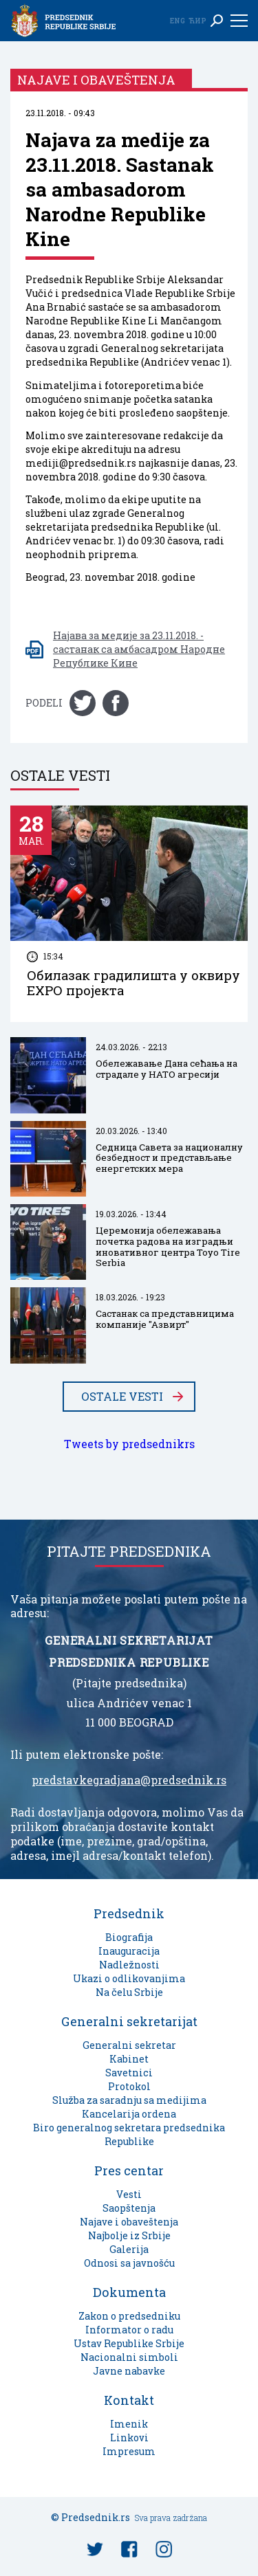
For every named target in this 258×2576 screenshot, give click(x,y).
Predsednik (129, 1913)
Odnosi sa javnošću (129, 2262)
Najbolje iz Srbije (129, 2235)
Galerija (129, 2249)
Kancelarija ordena (129, 2113)
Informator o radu (129, 2329)
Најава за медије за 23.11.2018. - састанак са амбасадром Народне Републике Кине (139, 649)
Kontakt (129, 2400)
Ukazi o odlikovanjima (129, 1978)
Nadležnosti (129, 1964)
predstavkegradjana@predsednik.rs (129, 1780)
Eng (177, 20)
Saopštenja (129, 2207)
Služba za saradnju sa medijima (129, 2100)
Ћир (197, 20)
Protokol (129, 2086)
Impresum (129, 2451)
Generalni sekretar (129, 2045)
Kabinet (129, 2058)
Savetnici (129, 2072)
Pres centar (129, 2170)
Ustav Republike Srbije (129, 2343)
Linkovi (129, 2437)
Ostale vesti (122, 1396)
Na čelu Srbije (129, 1992)
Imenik (129, 2423)
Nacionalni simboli (129, 2357)
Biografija (129, 1937)
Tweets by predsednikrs (129, 1444)
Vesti (129, 2194)
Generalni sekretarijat (129, 2021)
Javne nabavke (129, 2370)
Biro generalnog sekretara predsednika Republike (129, 2134)
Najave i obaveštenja (129, 2221)
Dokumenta (129, 2292)
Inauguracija (129, 1950)
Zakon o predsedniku (129, 2315)
